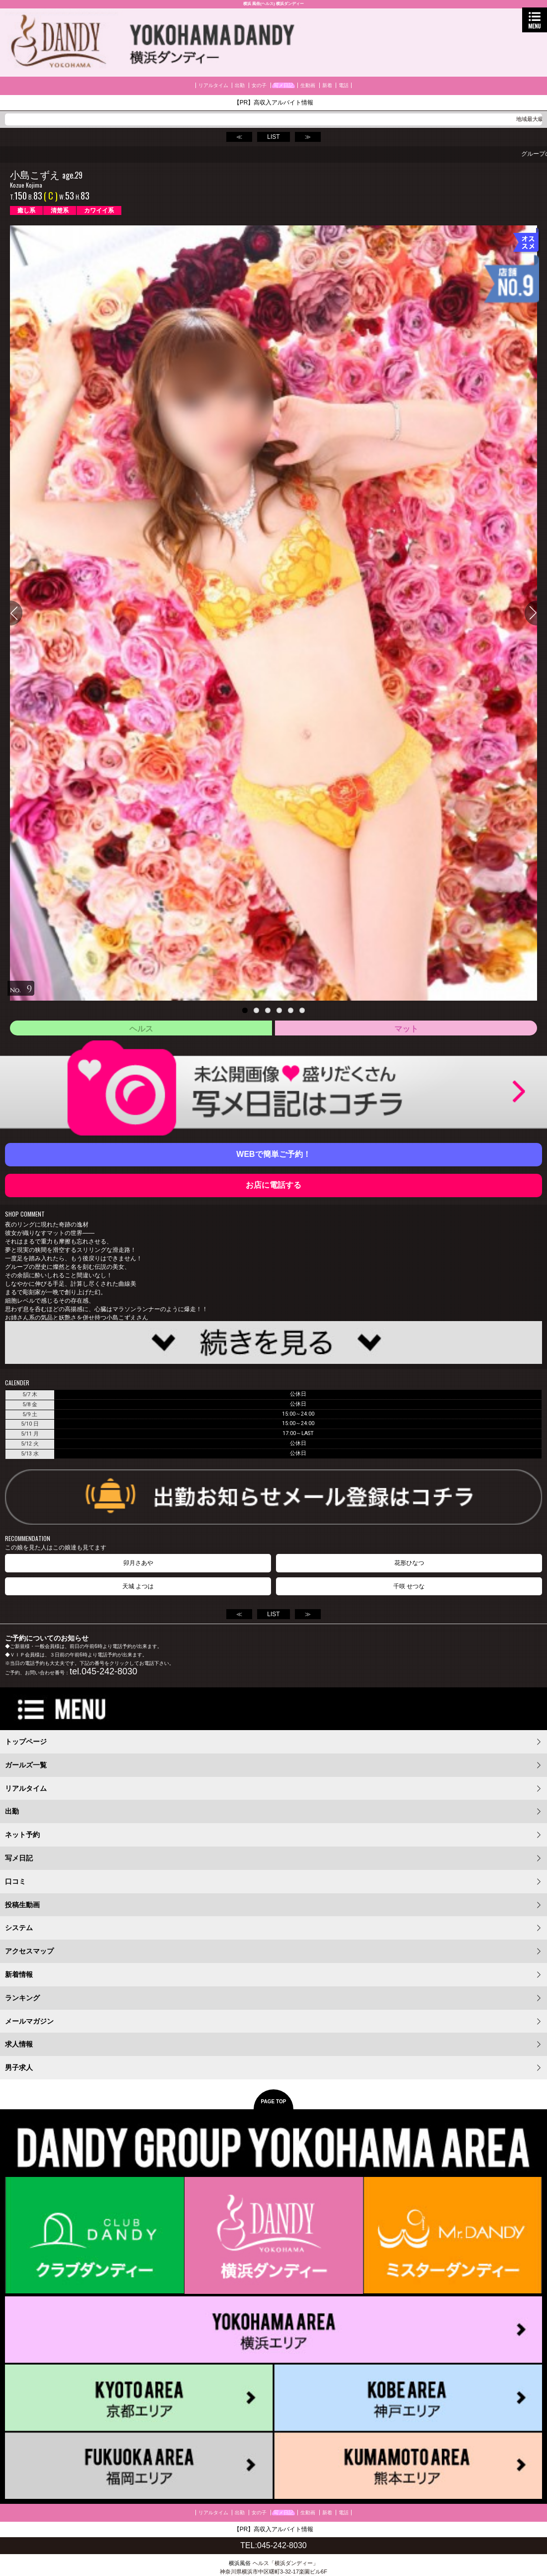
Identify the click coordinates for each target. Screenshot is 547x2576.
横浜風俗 (240, 2563)
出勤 (240, 85)
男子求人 (19, 2067)
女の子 (259, 85)
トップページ (26, 1742)
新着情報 (19, 1974)
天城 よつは (138, 1586)
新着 (327, 85)
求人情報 (19, 2044)
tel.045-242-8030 (103, 1671)
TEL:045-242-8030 (273, 2545)
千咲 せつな (409, 1586)
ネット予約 (22, 1835)
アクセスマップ (29, 1951)
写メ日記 (283, 85)
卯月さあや (138, 1562)
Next (531, 613)
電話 (344, 85)
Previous (16, 613)
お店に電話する (273, 1185)
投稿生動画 (22, 1905)
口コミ (15, 1881)
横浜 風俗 (251, 3)
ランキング (22, 1998)
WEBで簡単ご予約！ (273, 1154)
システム (19, 1928)
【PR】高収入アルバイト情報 (274, 102)
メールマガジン (29, 2021)
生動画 (307, 85)
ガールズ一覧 (26, 1765)
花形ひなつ (409, 1562)
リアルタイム (213, 85)
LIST (273, 136)
